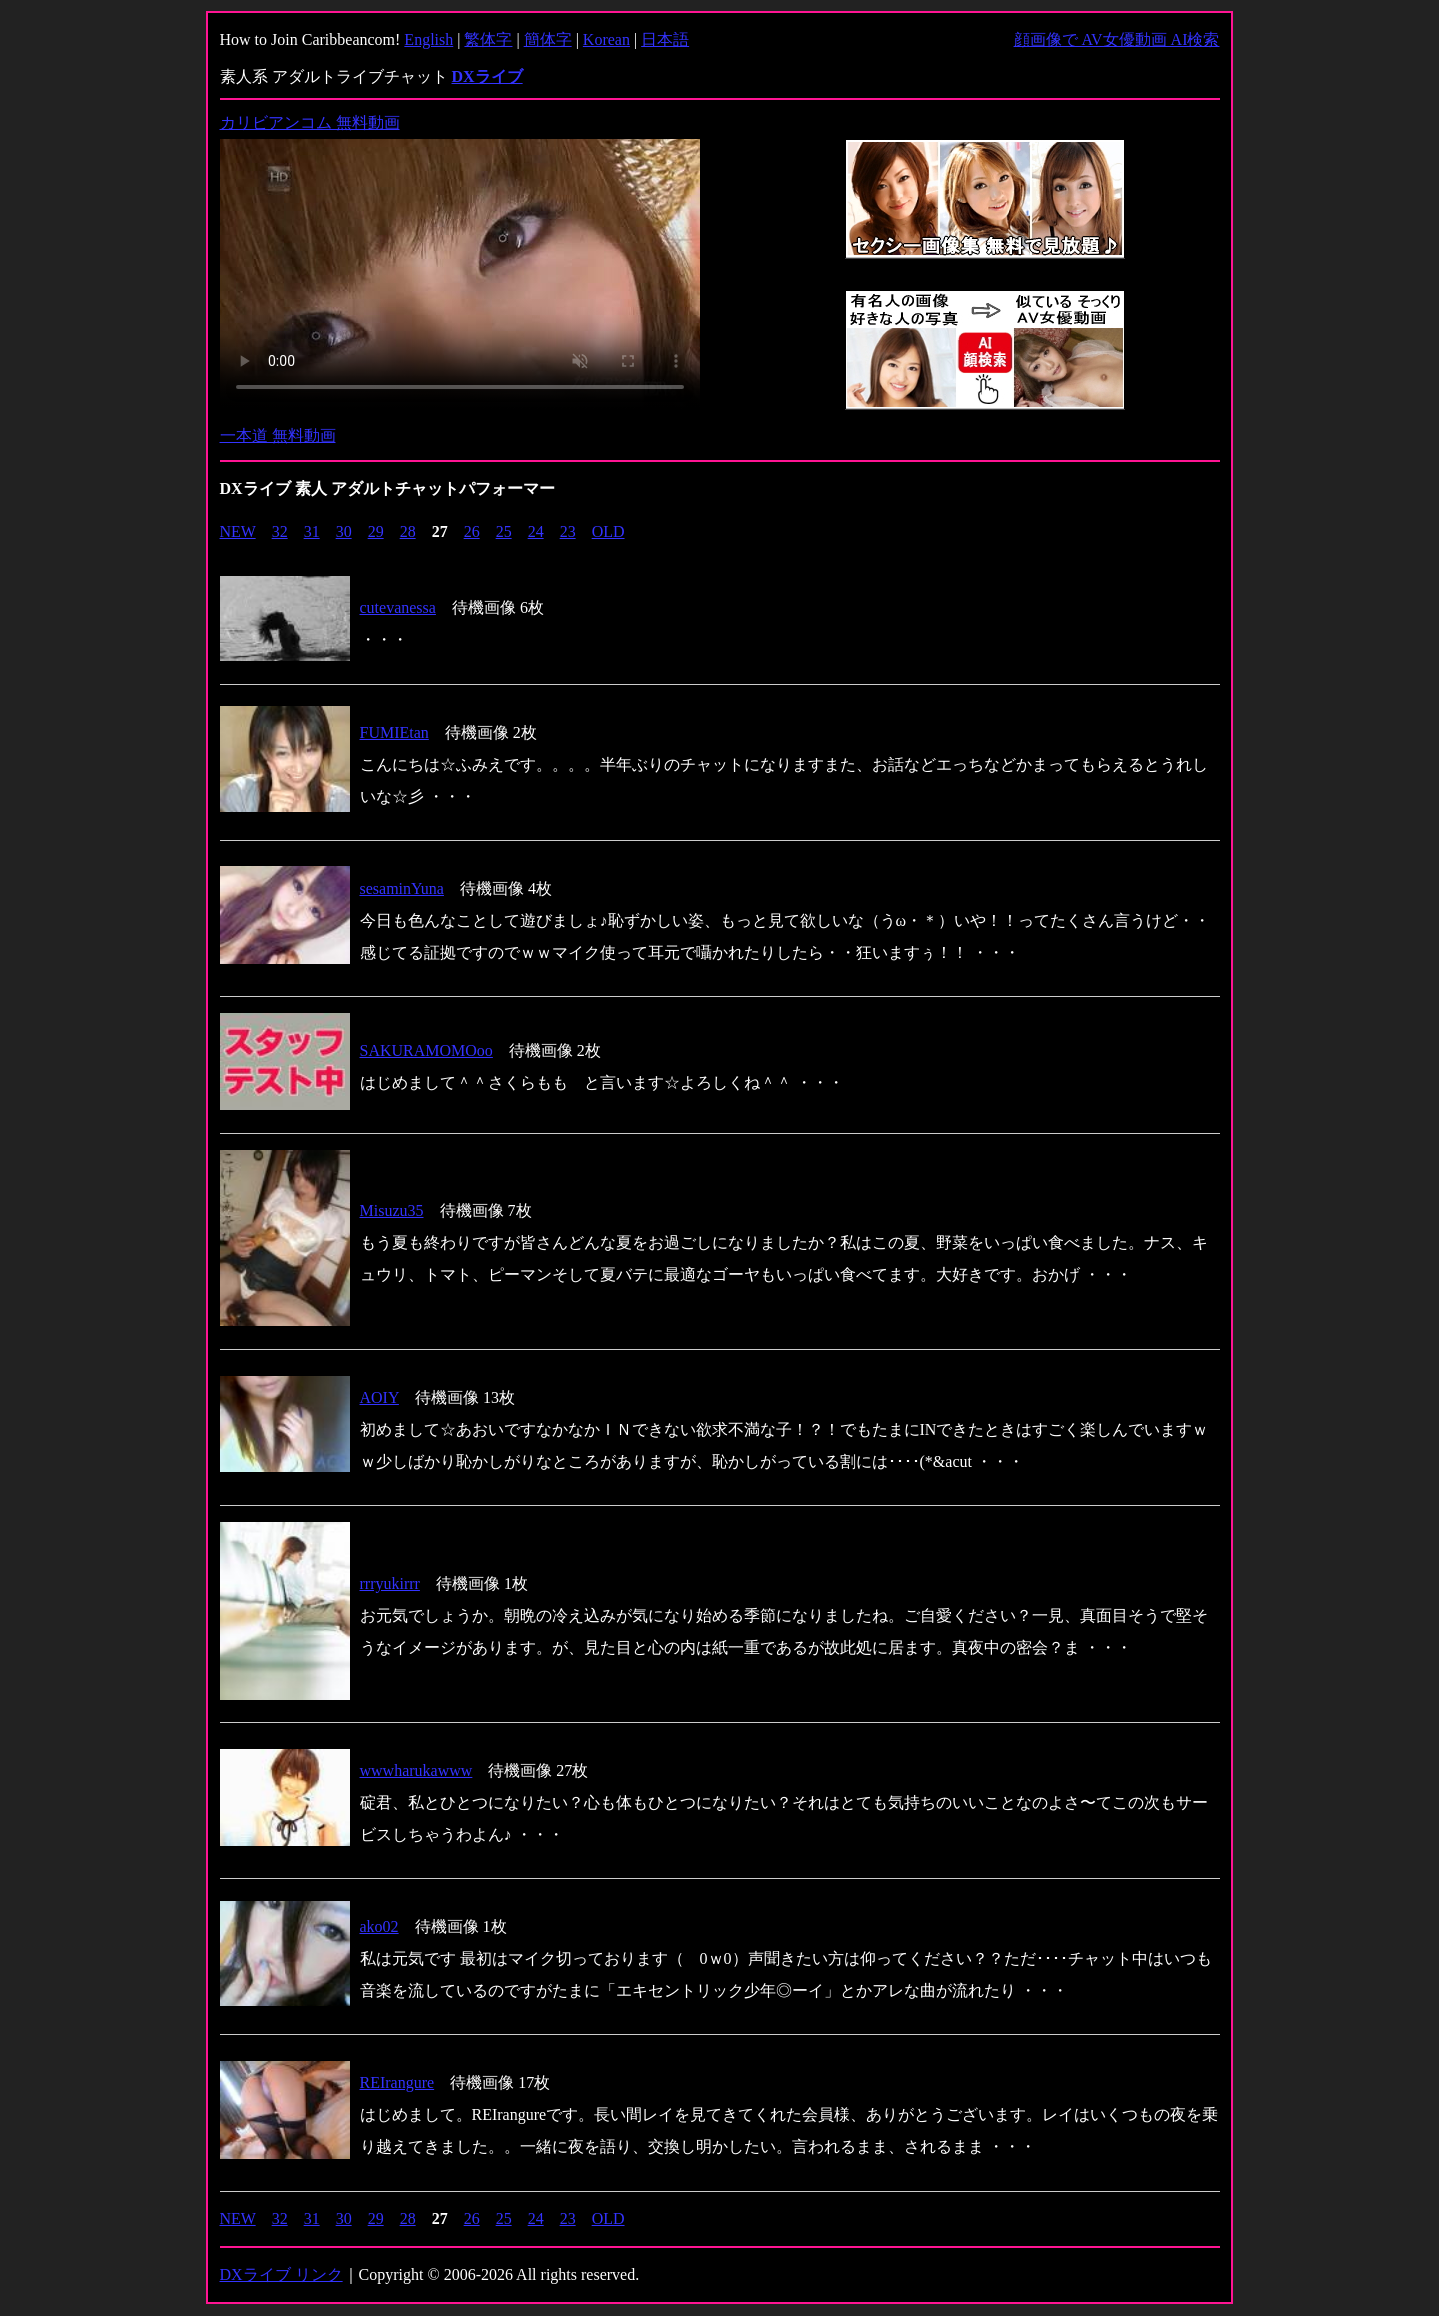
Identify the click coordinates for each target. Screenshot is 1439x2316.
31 (312, 531)
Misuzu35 (392, 1210)
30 (344, 531)
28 (408, 531)
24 (536, 531)
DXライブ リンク (281, 2274)
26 (472, 531)
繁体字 (488, 39)
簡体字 (548, 39)
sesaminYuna (402, 888)
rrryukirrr (390, 1583)
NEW (238, 531)
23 (568, 531)
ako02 (379, 1926)
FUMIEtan (394, 732)
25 (504, 531)
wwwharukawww (416, 1770)
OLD (608, 531)
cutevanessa (398, 607)
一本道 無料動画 (278, 435)
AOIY (379, 1397)
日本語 (665, 39)
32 (280, 531)
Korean (606, 39)
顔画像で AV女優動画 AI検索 (1117, 39)
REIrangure (397, 2082)
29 (376, 531)
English (428, 39)
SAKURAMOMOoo (426, 1050)
